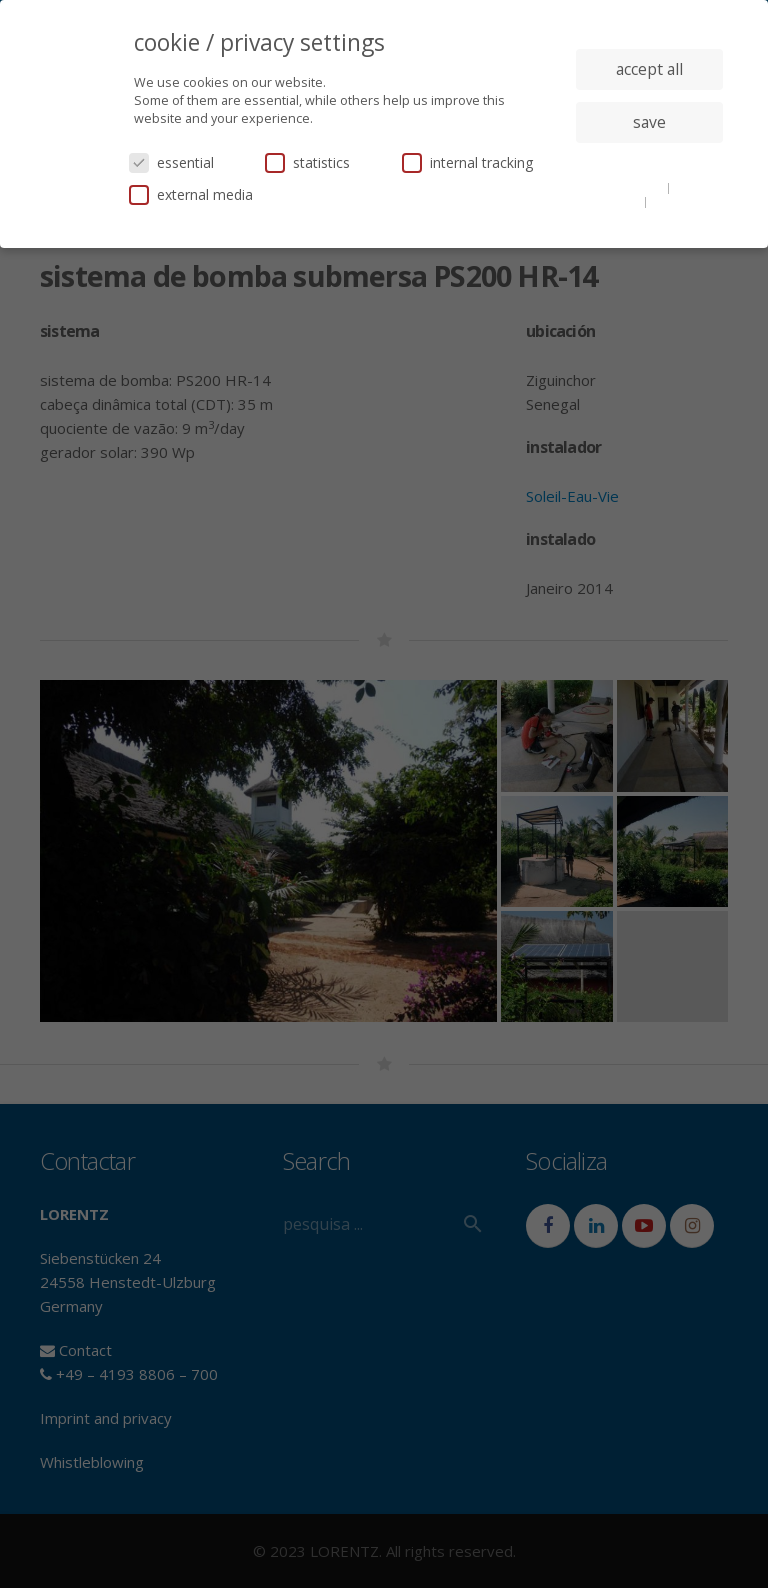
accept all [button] (649, 69)
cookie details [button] (626, 187)
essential (171, 162)
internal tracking (467, 162)
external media (191, 194)
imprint (672, 201)
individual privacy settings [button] (649, 162)
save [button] (649, 122)
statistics (307, 162)
